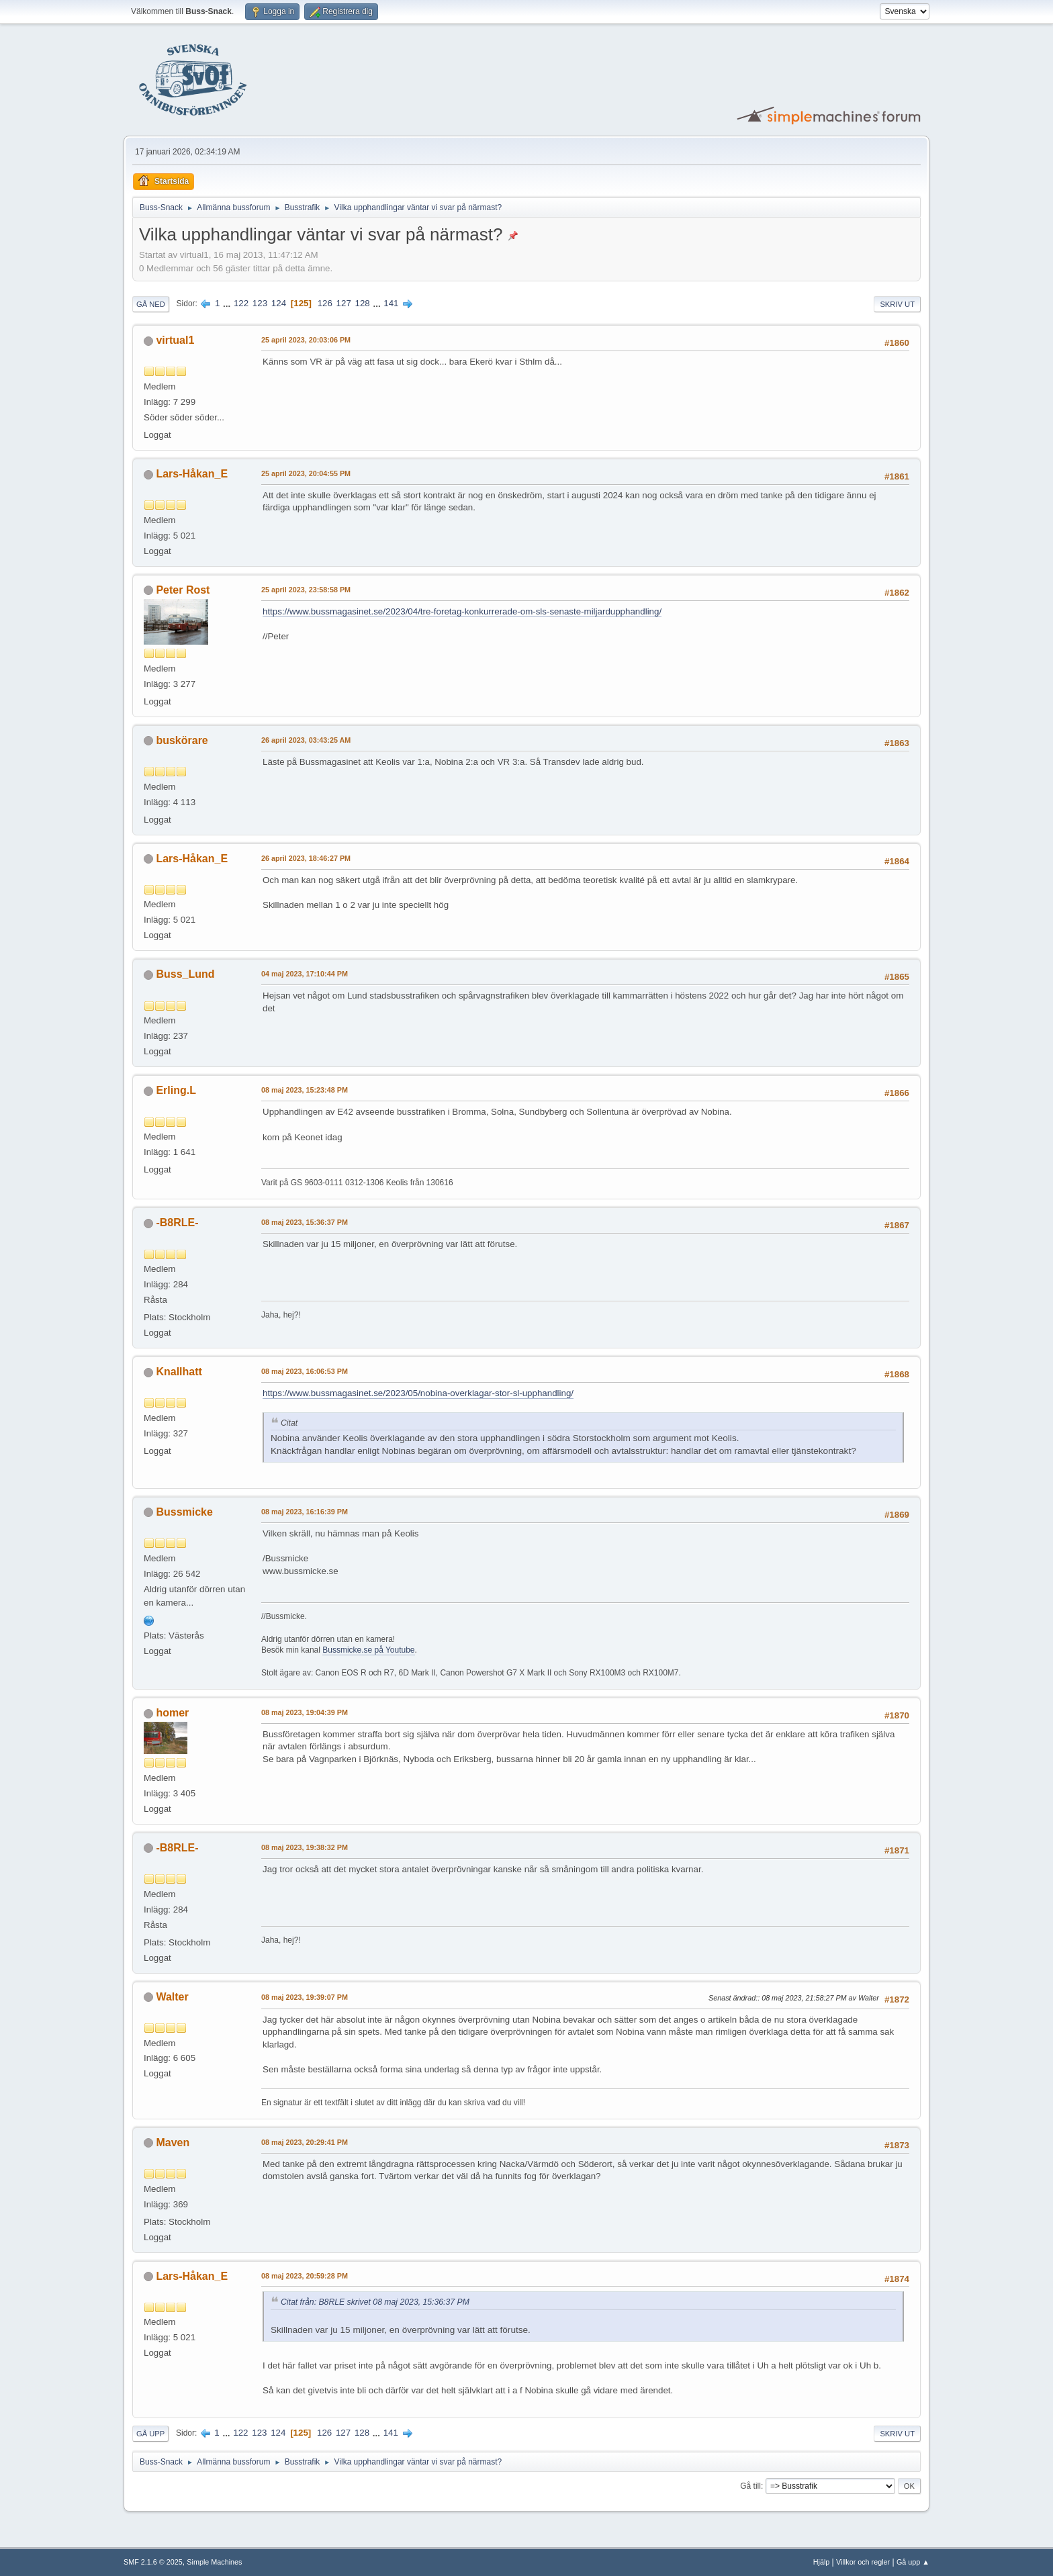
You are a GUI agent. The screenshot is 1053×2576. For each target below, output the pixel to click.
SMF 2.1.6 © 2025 (153, 2562)
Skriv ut (897, 304)
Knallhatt (178, 1371)
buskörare (182, 740)
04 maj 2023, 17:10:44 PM (304, 974)
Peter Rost (183, 590)
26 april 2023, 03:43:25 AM (306, 740)
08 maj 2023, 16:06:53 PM (304, 1371)
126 (325, 303)
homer (172, 1712)
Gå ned (150, 304)
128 (362, 303)
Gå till (750, 2486)
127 (343, 303)
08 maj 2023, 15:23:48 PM (304, 1090)
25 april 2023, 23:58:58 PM (306, 590)
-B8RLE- (177, 1222)
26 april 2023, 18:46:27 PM (306, 858)
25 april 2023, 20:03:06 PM (306, 340)
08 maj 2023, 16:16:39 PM (304, 1512)
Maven (172, 2142)
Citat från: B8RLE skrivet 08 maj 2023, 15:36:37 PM (375, 2302)
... (228, 303)
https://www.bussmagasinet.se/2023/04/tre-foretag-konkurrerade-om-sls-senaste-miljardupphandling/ (462, 611)
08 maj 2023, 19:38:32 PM (304, 1847)
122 (241, 303)
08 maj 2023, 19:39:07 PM (304, 1997)
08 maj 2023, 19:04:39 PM (304, 1712)
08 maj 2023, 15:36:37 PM (304, 1222)
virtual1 (175, 340)
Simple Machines (214, 2562)
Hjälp (821, 2562)
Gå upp (150, 2434)
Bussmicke (184, 1512)
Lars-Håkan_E (192, 473)
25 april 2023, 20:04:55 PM (306, 473)
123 (260, 303)
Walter (172, 1997)
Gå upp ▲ (913, 2562)
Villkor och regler (863, 2562)
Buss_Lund (185, 974)
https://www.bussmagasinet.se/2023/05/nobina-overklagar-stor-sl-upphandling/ (418, 1393)
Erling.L (176, 1090)
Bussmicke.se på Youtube (368, 1650)
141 (390, 303)
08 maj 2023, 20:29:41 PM (304, 2142)
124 (278, 303)
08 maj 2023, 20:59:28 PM (304, 2276)
